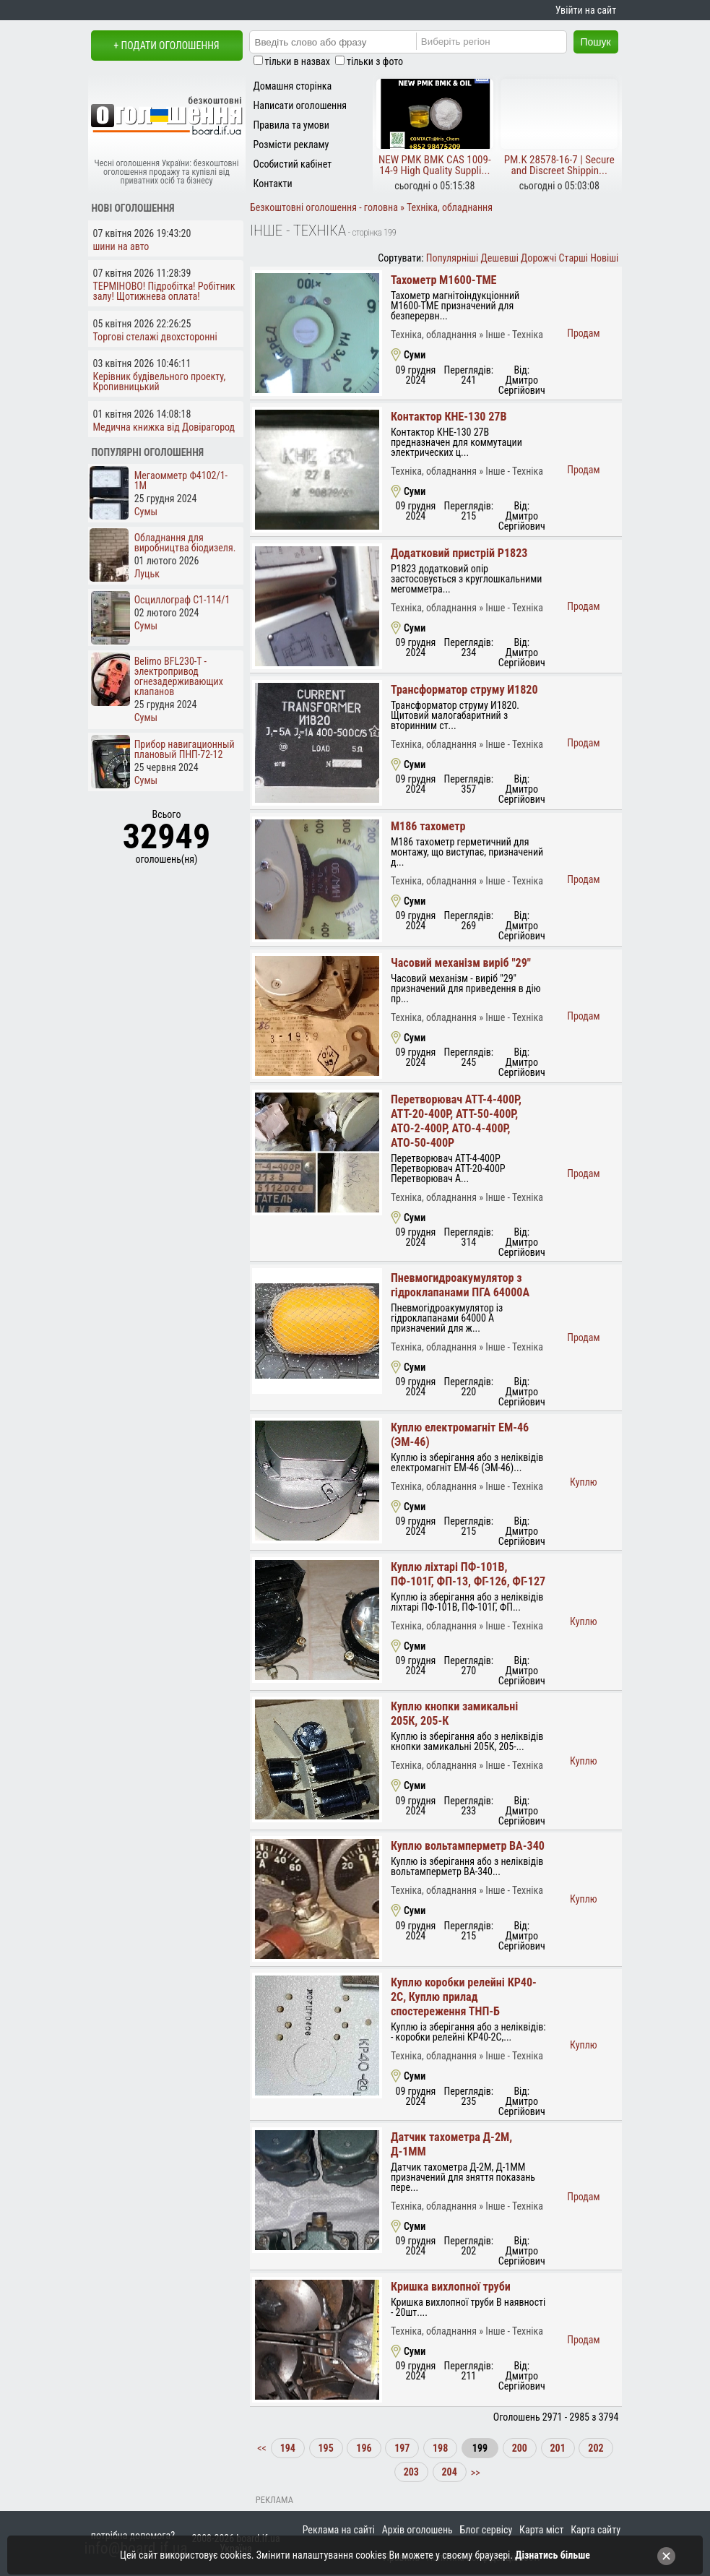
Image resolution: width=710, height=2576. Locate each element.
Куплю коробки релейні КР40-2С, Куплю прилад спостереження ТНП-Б (464, 1997)
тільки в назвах (297, 61)
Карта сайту (595, 2530)
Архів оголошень (417, 2530)
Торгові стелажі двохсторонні (155, 337)
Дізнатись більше (552, 2555)
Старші (573, 258)
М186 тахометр (428, 826)
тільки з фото (375, 61)
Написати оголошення (300, 105)
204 (449, 2472)
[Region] (503, 41)
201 (558, 2448)
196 (363, 2448)
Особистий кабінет (293, 164)
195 (326, 2448)
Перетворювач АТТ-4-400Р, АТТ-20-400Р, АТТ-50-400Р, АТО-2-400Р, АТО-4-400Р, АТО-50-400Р (456, 1121)
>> (474, 2472)
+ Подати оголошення (166, 45)
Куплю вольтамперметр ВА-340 (468, 1846)
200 (519, 2448)
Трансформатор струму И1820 (464, 690)
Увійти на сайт (585, 10)
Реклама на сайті (339, 2530)
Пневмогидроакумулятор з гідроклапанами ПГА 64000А (460, 1285)
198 (440, 2448)
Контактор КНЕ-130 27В (449, 416)
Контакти (273, 183)
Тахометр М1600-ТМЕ (444, 280)
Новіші (604, 258)
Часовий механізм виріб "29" (461, 963)
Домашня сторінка (293, 86)
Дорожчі (538, 258)
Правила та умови (291, 125)
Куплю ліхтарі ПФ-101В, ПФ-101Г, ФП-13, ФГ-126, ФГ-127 (468, 1574)
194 (287, 2448)
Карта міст (541, 2530)
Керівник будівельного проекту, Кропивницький (159, 381)
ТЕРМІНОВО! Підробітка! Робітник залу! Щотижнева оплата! (164, 291)
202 (595, 2448)
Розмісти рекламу (291, 144)
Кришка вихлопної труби (451, 2286)
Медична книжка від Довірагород (164, 427)
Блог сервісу (486, 2530)
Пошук (596, 42)
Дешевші (500, 258)
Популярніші (452, 258)
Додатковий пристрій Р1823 (459, 553)
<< (263, 2448)
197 (402, 2448)
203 (411, 2472)
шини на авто (121, 246)
